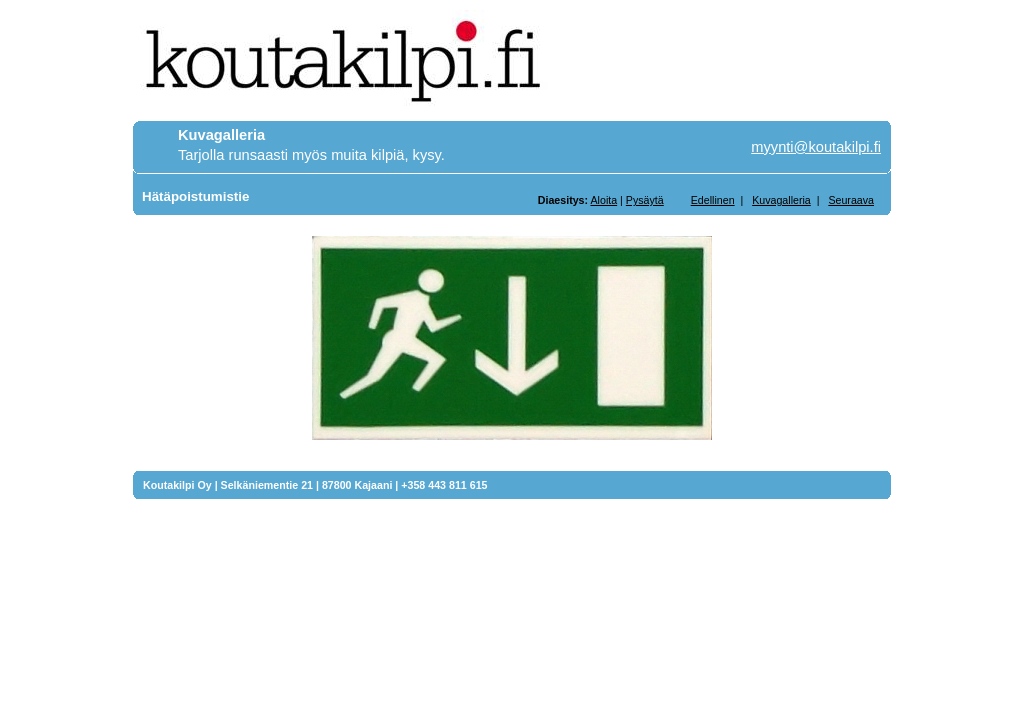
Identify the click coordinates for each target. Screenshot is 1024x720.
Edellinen (713, 200)
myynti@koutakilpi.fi (816, 147)
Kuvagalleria (781, 200)
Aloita (603, 200)
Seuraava (851, 200)
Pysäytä (645, 200)
